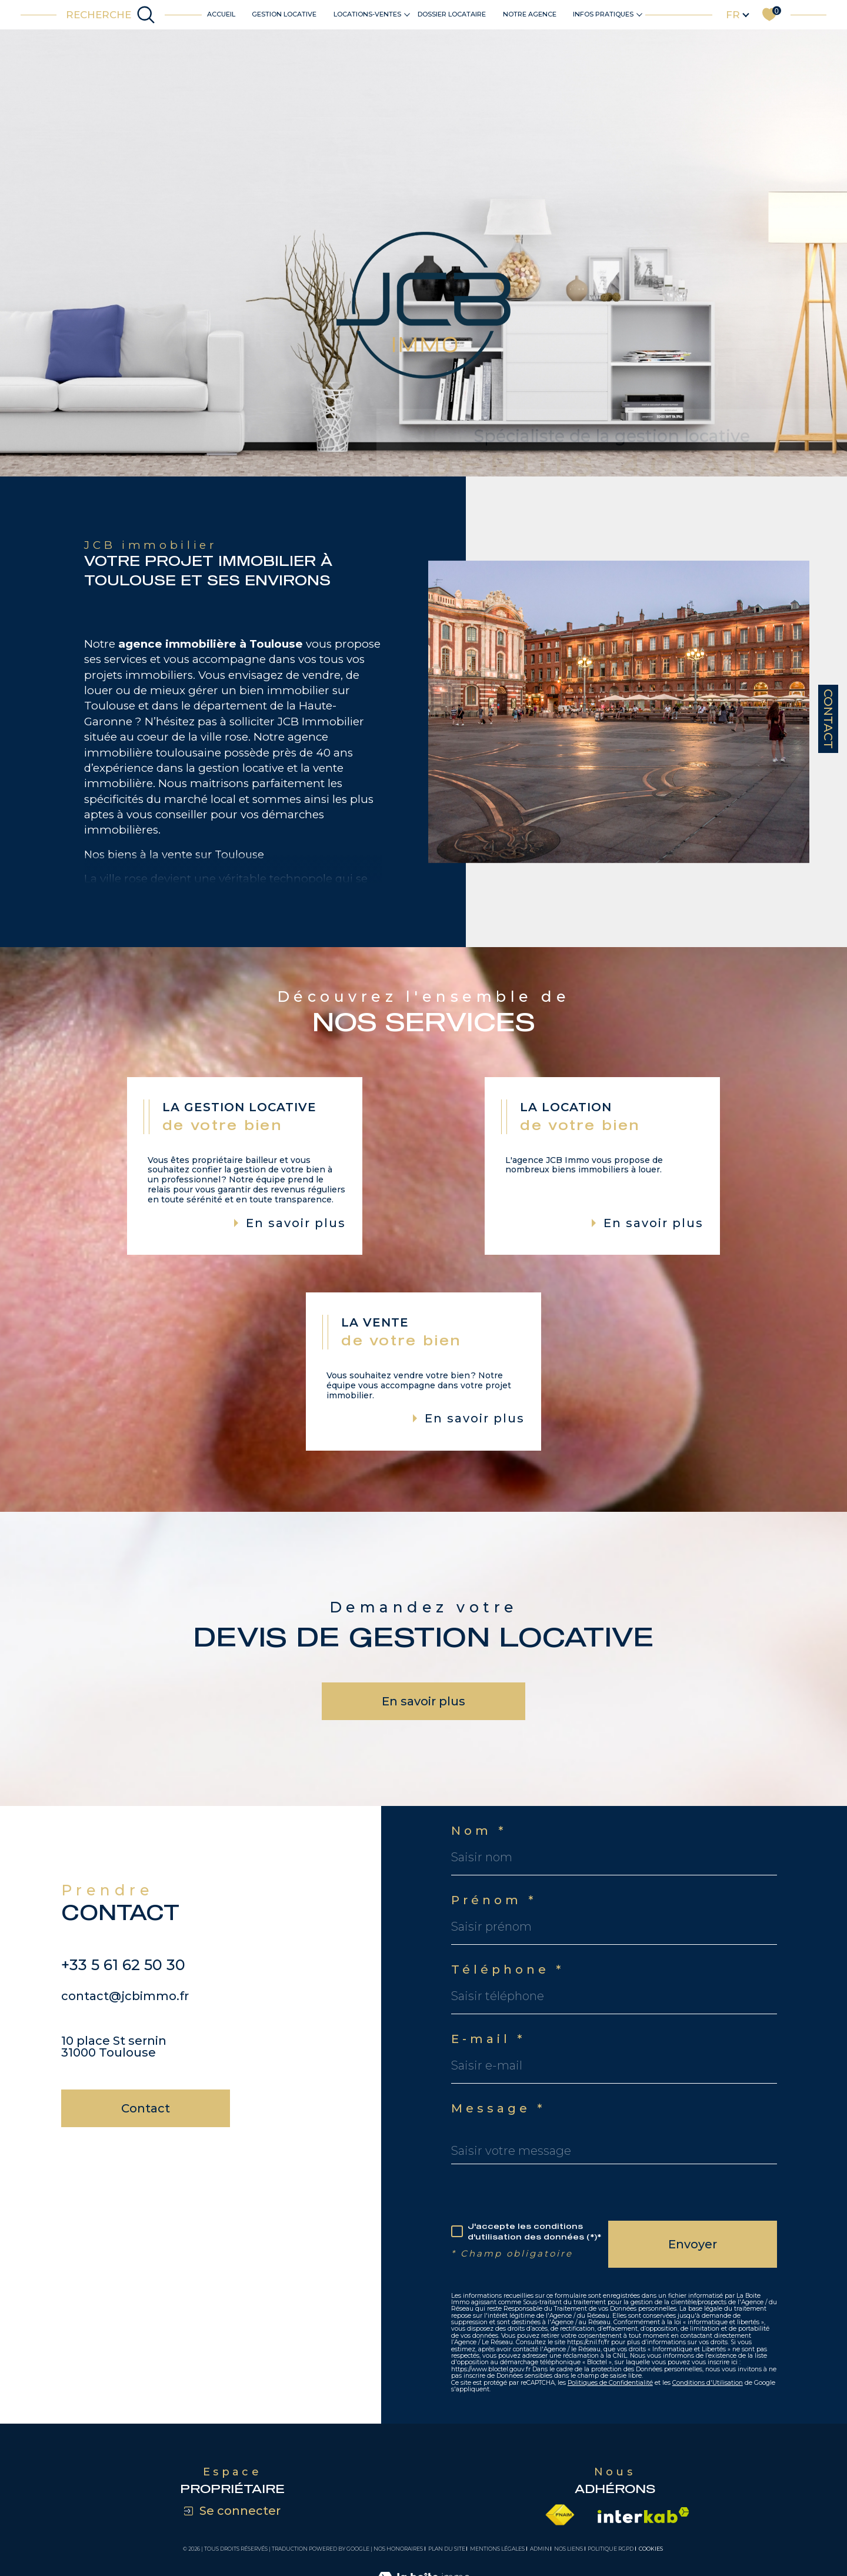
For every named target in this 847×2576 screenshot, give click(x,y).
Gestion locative (284, 14)
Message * (498, 2108)
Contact (828, 719)
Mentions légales (497, 2548)
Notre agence (529, 14)
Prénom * (493, 1900)
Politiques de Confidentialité (610, 2383)
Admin (539, 2548)
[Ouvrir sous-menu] (407, 14)
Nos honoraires (398, 2548)
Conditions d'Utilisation (707, 2383)
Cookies (651, 2549)
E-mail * (488, 2039)
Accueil (221, 14)
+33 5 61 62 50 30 (123, 1991)
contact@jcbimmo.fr (125, 2022)
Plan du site (446, 2548)
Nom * (478, 1831)
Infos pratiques (603, 14)
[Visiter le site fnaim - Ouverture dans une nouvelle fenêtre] (560, 2515)
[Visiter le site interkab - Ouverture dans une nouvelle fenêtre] (643, 2515)
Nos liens (568, 2548)
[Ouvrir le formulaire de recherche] (110, 14)
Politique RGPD (610, 2548)
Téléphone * (507, 1969)
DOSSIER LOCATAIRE (452, 14)
